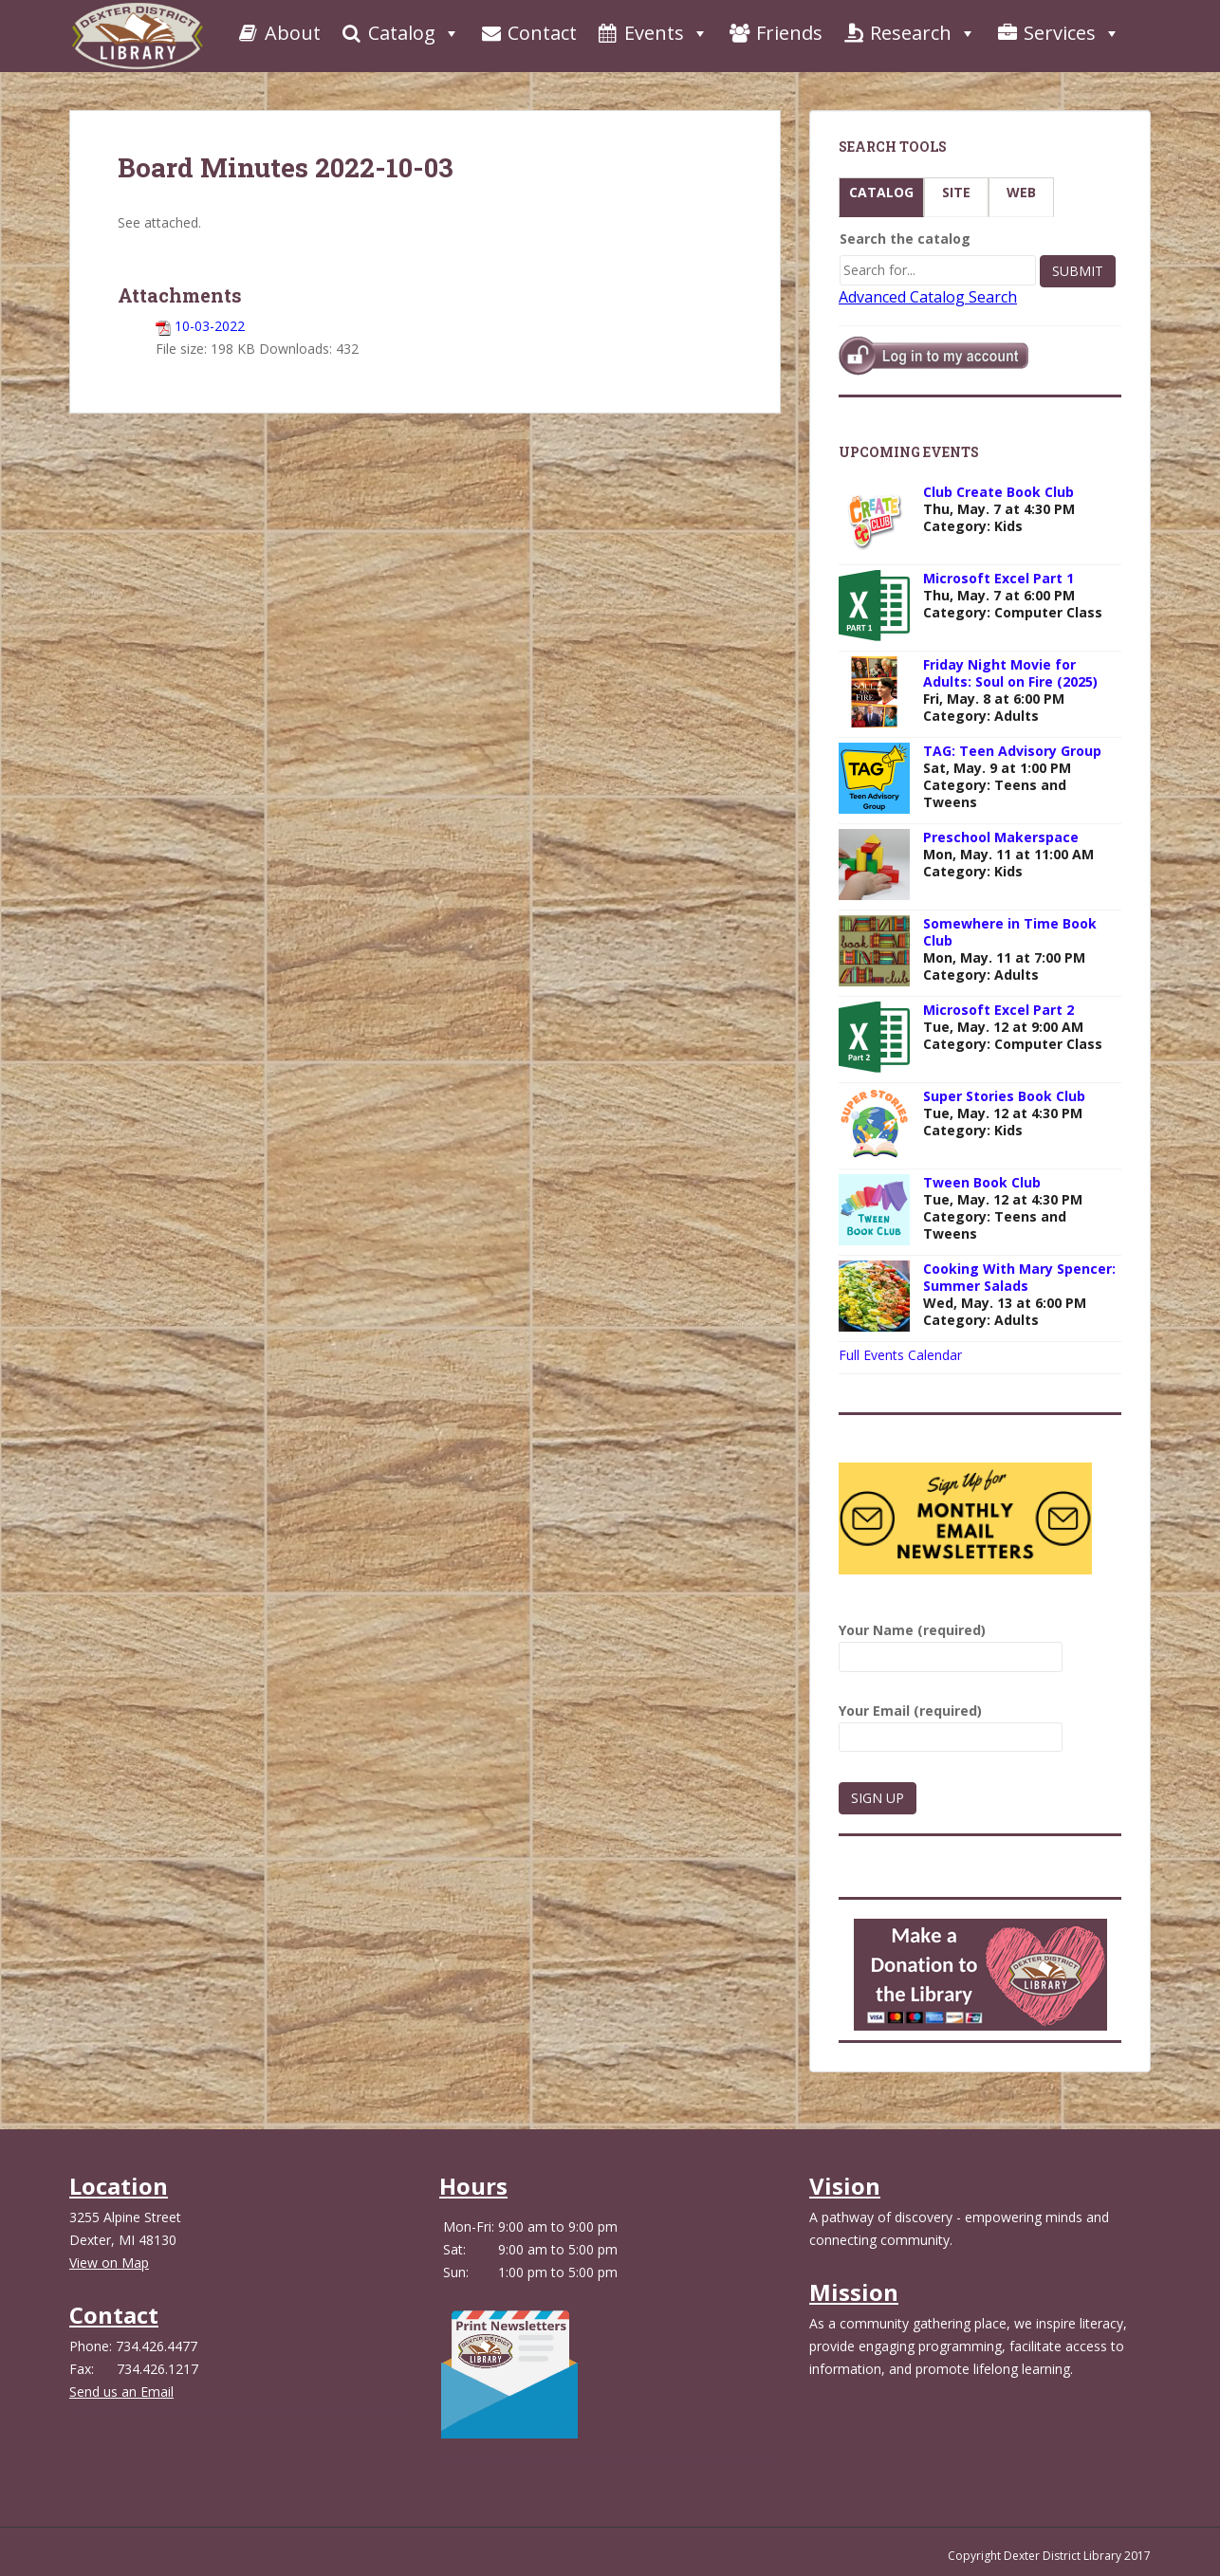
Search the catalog (905, 239)
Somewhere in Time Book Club (1010, 931)
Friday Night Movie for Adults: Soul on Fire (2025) (1010, 672)
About (278, 33)
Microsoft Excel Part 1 (998, 578)
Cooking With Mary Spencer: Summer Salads (1019, 1277)
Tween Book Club (982, 1182)
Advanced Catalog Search (928, 296)
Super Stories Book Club (1004, 1096)
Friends (775, 33)
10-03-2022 (210, 326)
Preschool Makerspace (1001, 837)
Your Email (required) (951, 1724)
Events (652, 33)
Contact (528, 33)
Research (908, 33)
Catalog (400, 33)
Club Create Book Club (998, 492)
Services (1057, 33)
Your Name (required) (951, 1643)
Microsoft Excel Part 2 (998, 1010)
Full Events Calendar (900, 1355)
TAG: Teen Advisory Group (1012, 751)
